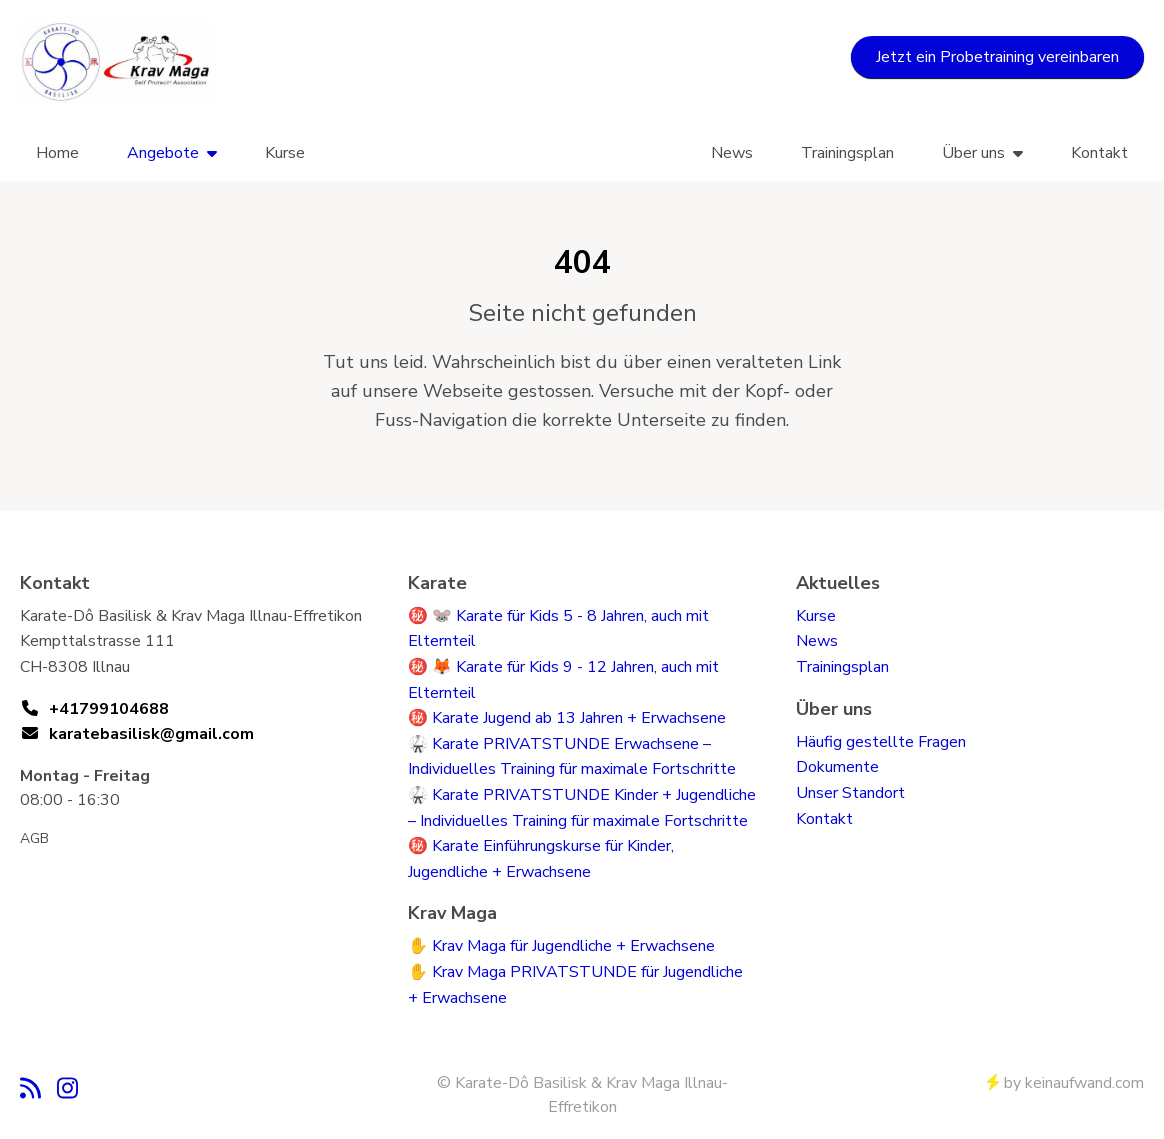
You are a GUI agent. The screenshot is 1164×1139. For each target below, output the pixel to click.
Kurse (285, 153)
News (732, 153)
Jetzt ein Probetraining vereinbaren (997, 57)
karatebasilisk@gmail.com (151, 734)
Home (57, 153)
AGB (34, 838)
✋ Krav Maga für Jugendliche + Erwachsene (561, 946)
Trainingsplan (847, 153)
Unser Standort (850, 793)
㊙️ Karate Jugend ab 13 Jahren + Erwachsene (567, 718)
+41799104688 (109, 709)
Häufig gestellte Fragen (881, 742)
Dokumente (837, 767)
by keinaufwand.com (1065, 1083)
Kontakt (1099, 153)
